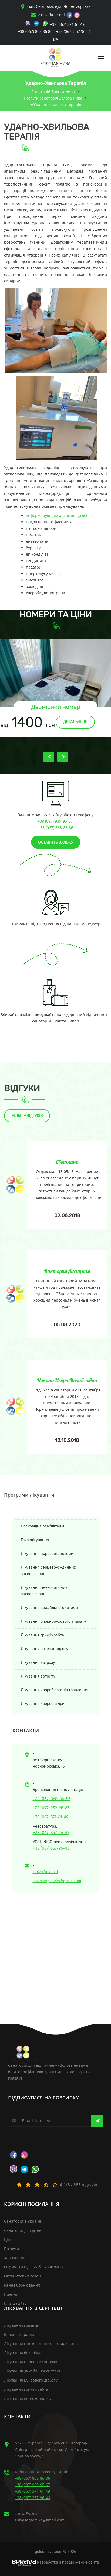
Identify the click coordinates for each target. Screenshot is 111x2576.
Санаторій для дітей (23, 2230)
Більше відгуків (27, 1116)
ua (55, 39)
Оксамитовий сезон (22, 2276)
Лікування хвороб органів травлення (54, 1690)
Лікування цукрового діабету (31, 2380)
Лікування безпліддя (23, 2352)
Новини (11, 2294)
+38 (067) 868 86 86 (35, 31)
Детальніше (75, 722)
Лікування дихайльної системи (49, 1607)
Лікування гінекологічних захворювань (44, 1590)
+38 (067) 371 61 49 (67, 24)
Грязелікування (35, 1540)
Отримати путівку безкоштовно (33, 2266)
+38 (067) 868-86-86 (55, 827)
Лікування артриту (38, 1676)
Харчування (15, 2257)
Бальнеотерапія (19, 2334)
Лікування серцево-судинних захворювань (48, 1570)
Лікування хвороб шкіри (43, 1703)
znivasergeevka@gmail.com (57, 1881)
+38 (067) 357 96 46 (73, 31)
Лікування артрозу (38, 1662)
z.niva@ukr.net (51, 14)
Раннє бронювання (22, 2285)
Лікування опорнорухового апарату (53, 1621)
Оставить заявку (55, 842)
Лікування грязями (21, 2325)
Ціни (8, 2239)
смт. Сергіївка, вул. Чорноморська (55, 6)
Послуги (11, 2248)
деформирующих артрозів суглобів (59, 515)
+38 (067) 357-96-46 (51, 1848)
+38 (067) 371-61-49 (50, 1817)
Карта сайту (15, 2303)
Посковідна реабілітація (42, 1526)
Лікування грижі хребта (42, 1635)
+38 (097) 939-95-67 (55, 821)
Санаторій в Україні (22, 2221)
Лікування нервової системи (47, 1553)
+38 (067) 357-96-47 (51, 1833)
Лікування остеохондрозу (44, 1649)
